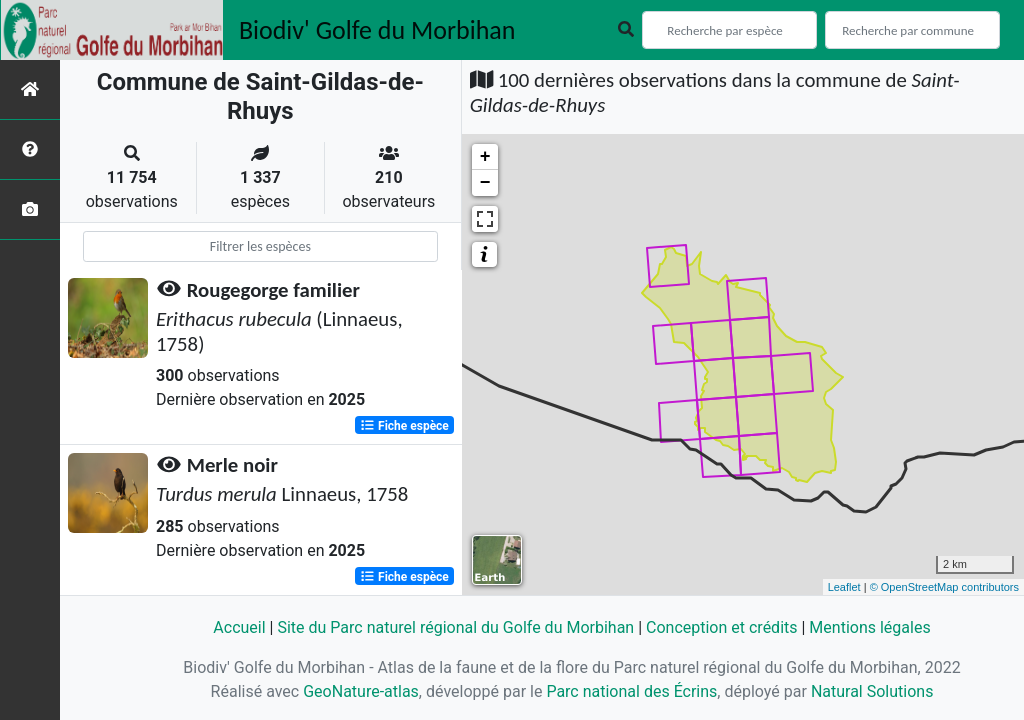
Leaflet (844, 587)
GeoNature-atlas (361, 691)
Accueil (239, 627)
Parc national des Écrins (631, 691)
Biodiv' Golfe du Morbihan (377, 30)
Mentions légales (869, 627)
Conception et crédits (722, 627)
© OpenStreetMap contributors (944, 587)
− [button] (485, 183)
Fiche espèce (404, 425)
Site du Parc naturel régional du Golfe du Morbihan (455, 627)
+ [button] (485, 157)
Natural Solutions (872, 691)
